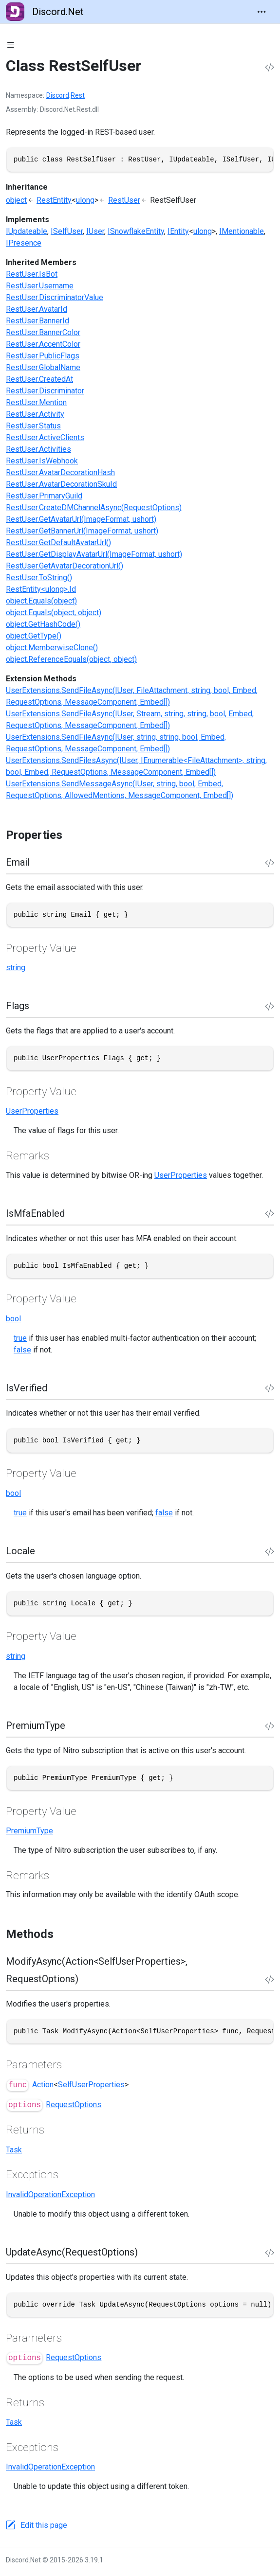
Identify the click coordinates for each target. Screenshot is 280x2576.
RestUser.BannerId (37, 320)
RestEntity (54, 200)
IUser (95, 231)
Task (14, 2149)
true (20, 1338)
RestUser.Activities (38, 449)
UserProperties (32, 1111)
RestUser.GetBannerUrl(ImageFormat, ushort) (82, 530)
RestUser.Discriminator (45, 390)
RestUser (124, 200)
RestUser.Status (33, 425)
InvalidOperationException (50, 2194)
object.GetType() (33, 635)
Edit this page (43, 2525)
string (15, 967)
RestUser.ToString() (39, 577)
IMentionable (241, 231)
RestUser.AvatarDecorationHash (60, 472)
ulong (85, 200)
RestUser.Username (40, 285)
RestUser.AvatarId (36, 309)
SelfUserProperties (91, 2084)
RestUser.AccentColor (43, 344)
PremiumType (29, 1830)
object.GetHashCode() (43, 624)
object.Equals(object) (41, 600)
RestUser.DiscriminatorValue (54, 297)
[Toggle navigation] (261, 11)
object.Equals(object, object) (53, 612)
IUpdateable (26, 231)
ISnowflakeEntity (136, 231)
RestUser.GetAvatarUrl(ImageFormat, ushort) (81, 519)
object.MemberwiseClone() (52, 647)
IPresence (23, 243)
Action (43, 2084)
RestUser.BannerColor (43, 332)
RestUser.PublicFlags (42, 355)
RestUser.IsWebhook (42, 460)
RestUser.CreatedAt (39, 379)
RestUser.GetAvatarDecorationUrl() (64, 565)
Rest (78, 95)
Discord (57, 95)
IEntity (178, 231)
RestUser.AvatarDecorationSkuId (61, 484)
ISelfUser (67, 231)
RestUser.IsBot (31, 274)
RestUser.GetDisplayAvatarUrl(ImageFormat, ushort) (94, 554)
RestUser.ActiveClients (45, 437)
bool (13, 1318)
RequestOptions (73, 2104)
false (22, 1349)
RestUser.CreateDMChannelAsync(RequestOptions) (94, 507)
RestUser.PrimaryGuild (44, 495)
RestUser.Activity (35, 414)
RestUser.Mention (36, 402)
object (16, 200)
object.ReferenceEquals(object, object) (71, 659)
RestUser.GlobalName (43, 367)
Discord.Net (45, 11)
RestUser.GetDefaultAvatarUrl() (58, 542)
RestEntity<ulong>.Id (41, 589)
